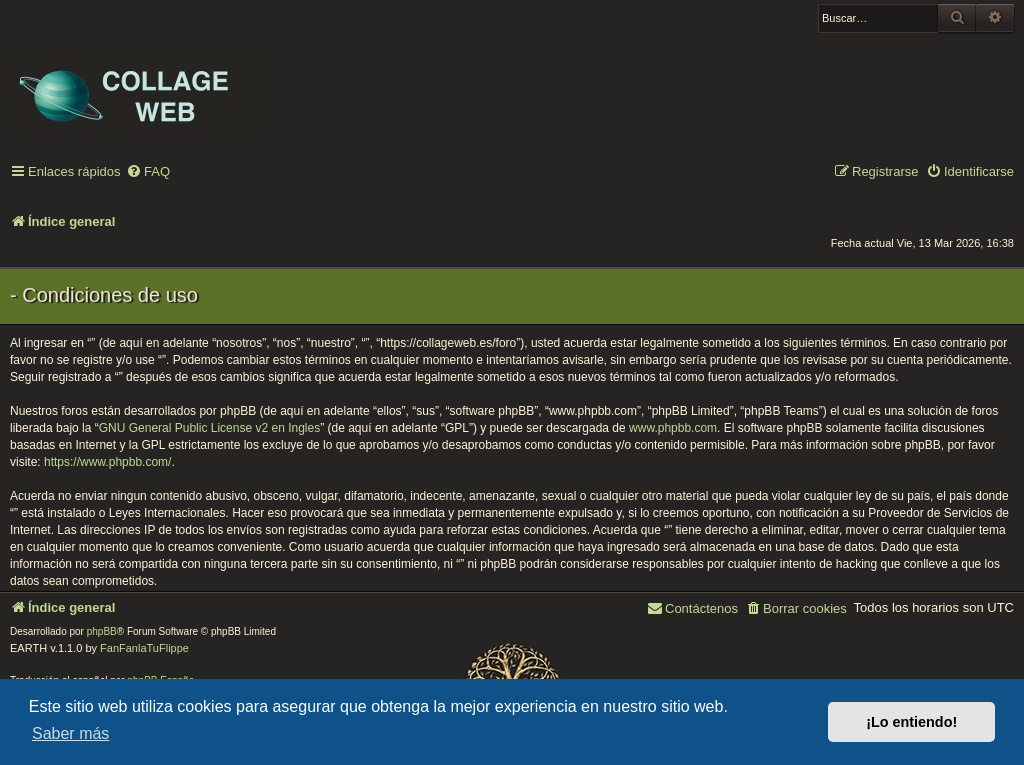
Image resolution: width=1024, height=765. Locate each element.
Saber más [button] (70, 733)
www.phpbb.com (673, 428)
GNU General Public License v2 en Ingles (209, 428)
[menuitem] (148, 172)
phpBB (102, 631)
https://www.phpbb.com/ (107, 462)
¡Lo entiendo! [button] (911, 722)
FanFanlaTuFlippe (144, 648)
